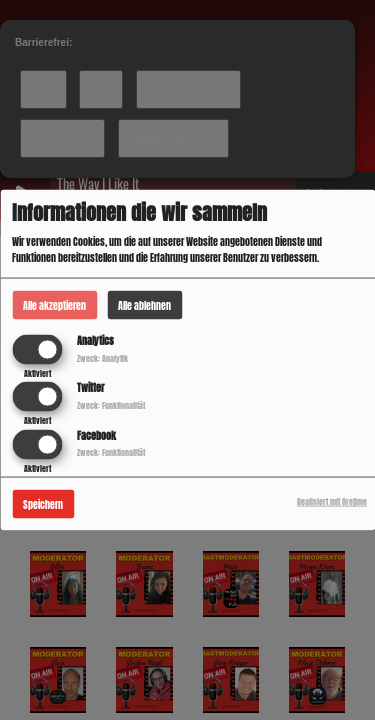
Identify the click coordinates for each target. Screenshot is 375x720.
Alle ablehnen (144, 305)
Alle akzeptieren (54, 305)
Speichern (43, 503)
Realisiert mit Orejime (332, 501)
